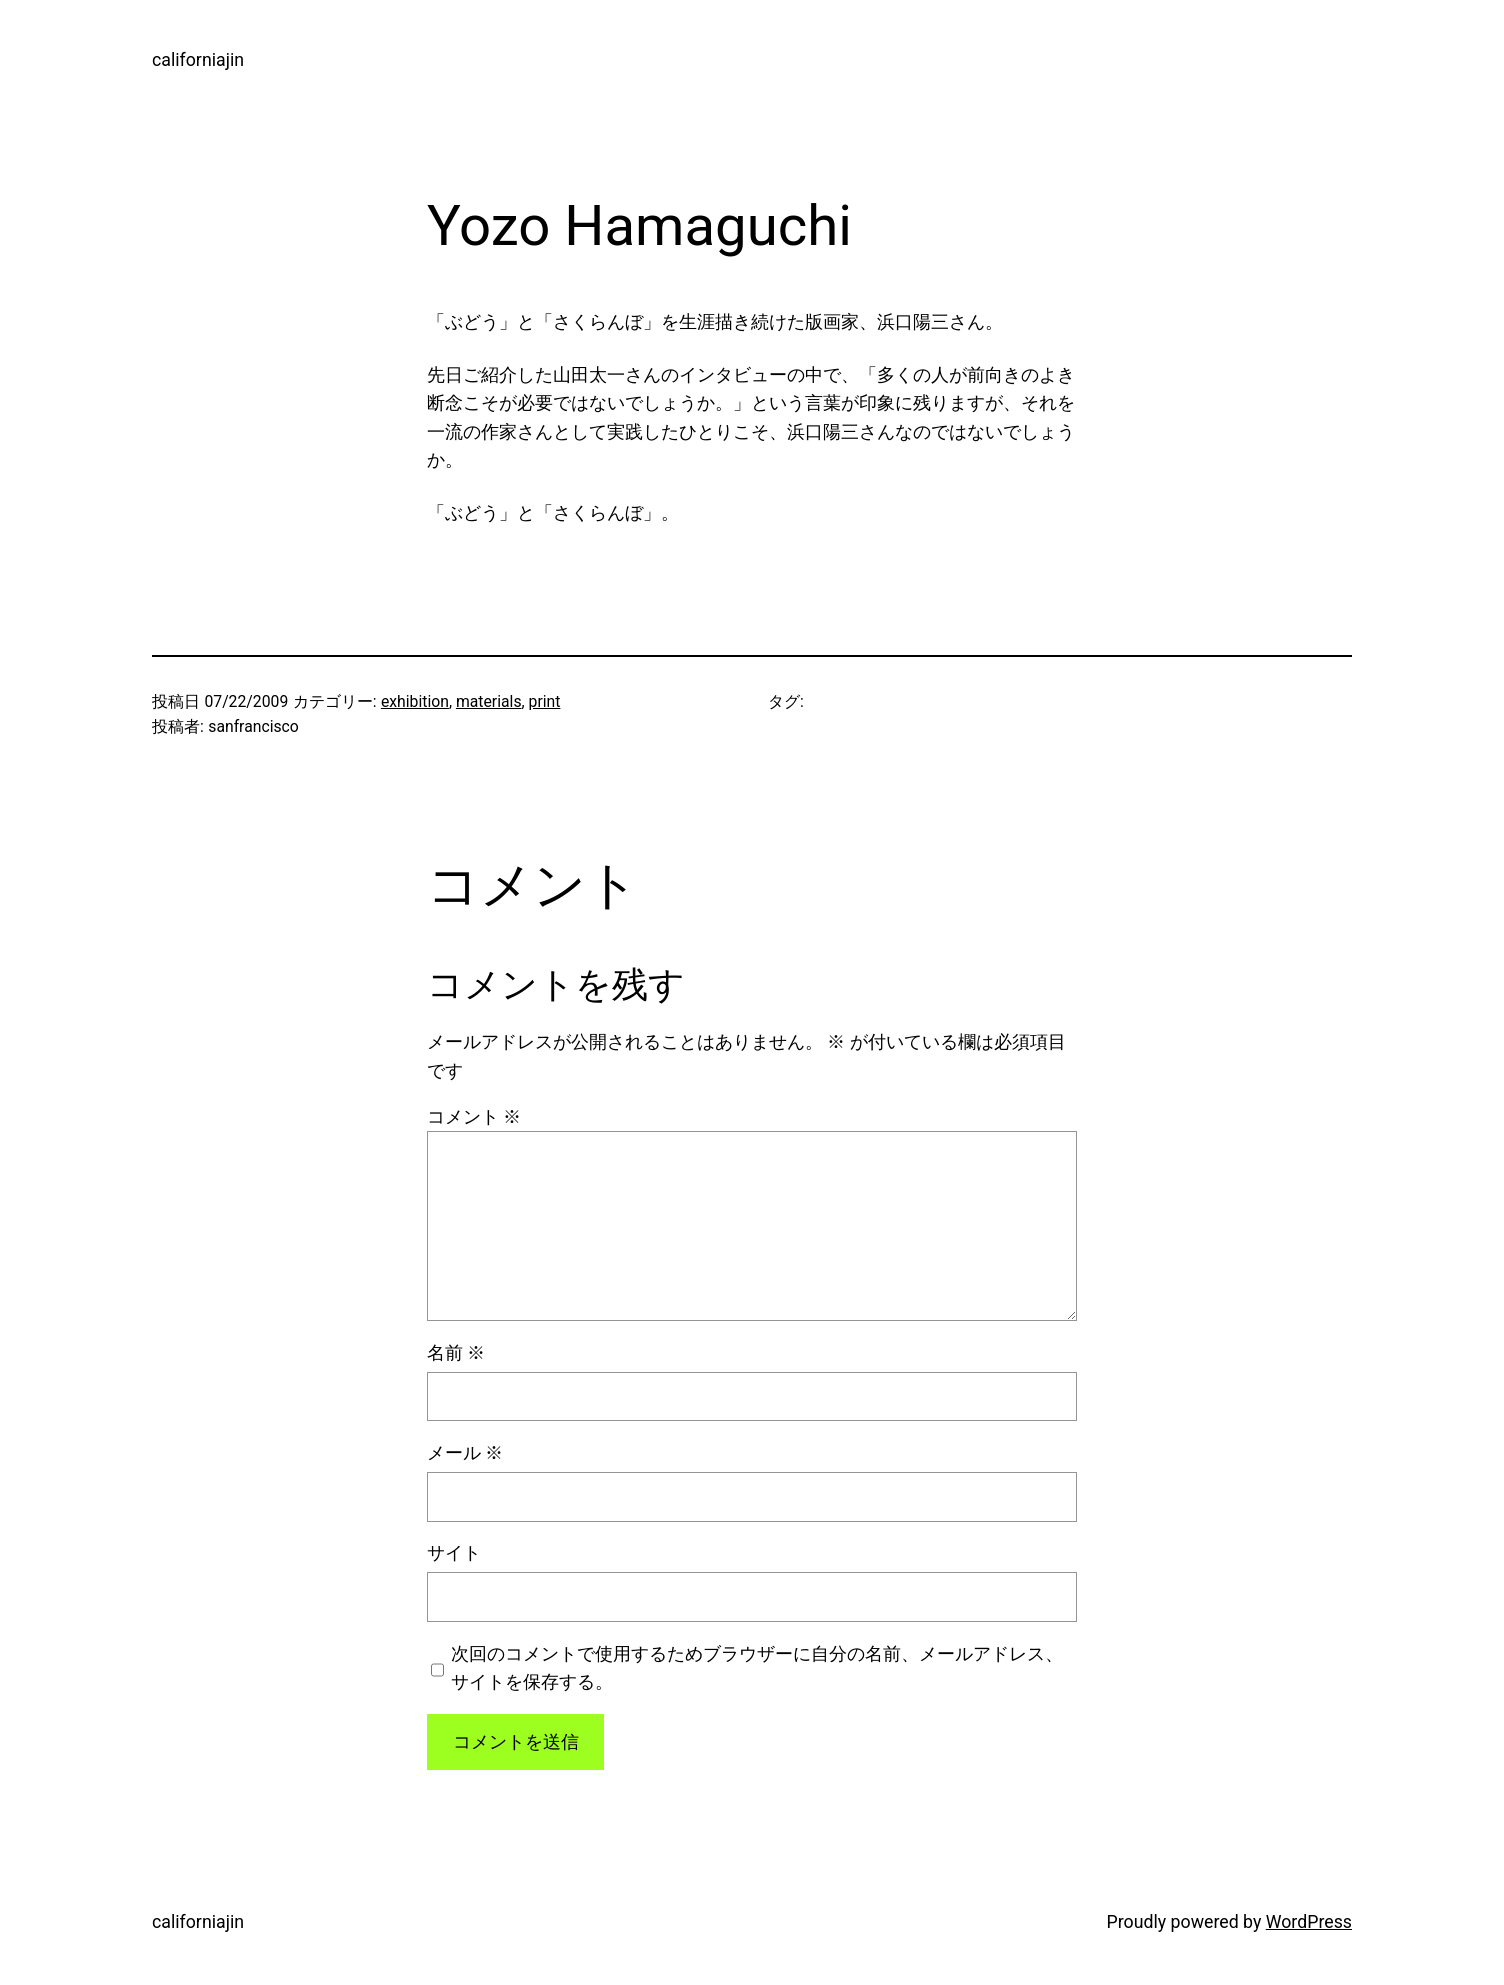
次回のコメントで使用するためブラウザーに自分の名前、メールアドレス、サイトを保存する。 (757, 1668)
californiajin (198, 60)
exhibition (415, 701)
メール (465, 1453)
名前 (456, 1353)
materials (489, 701)
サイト (454, 1553)
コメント (474, 1117)
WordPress (1309, 1922)
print (545, 701)
